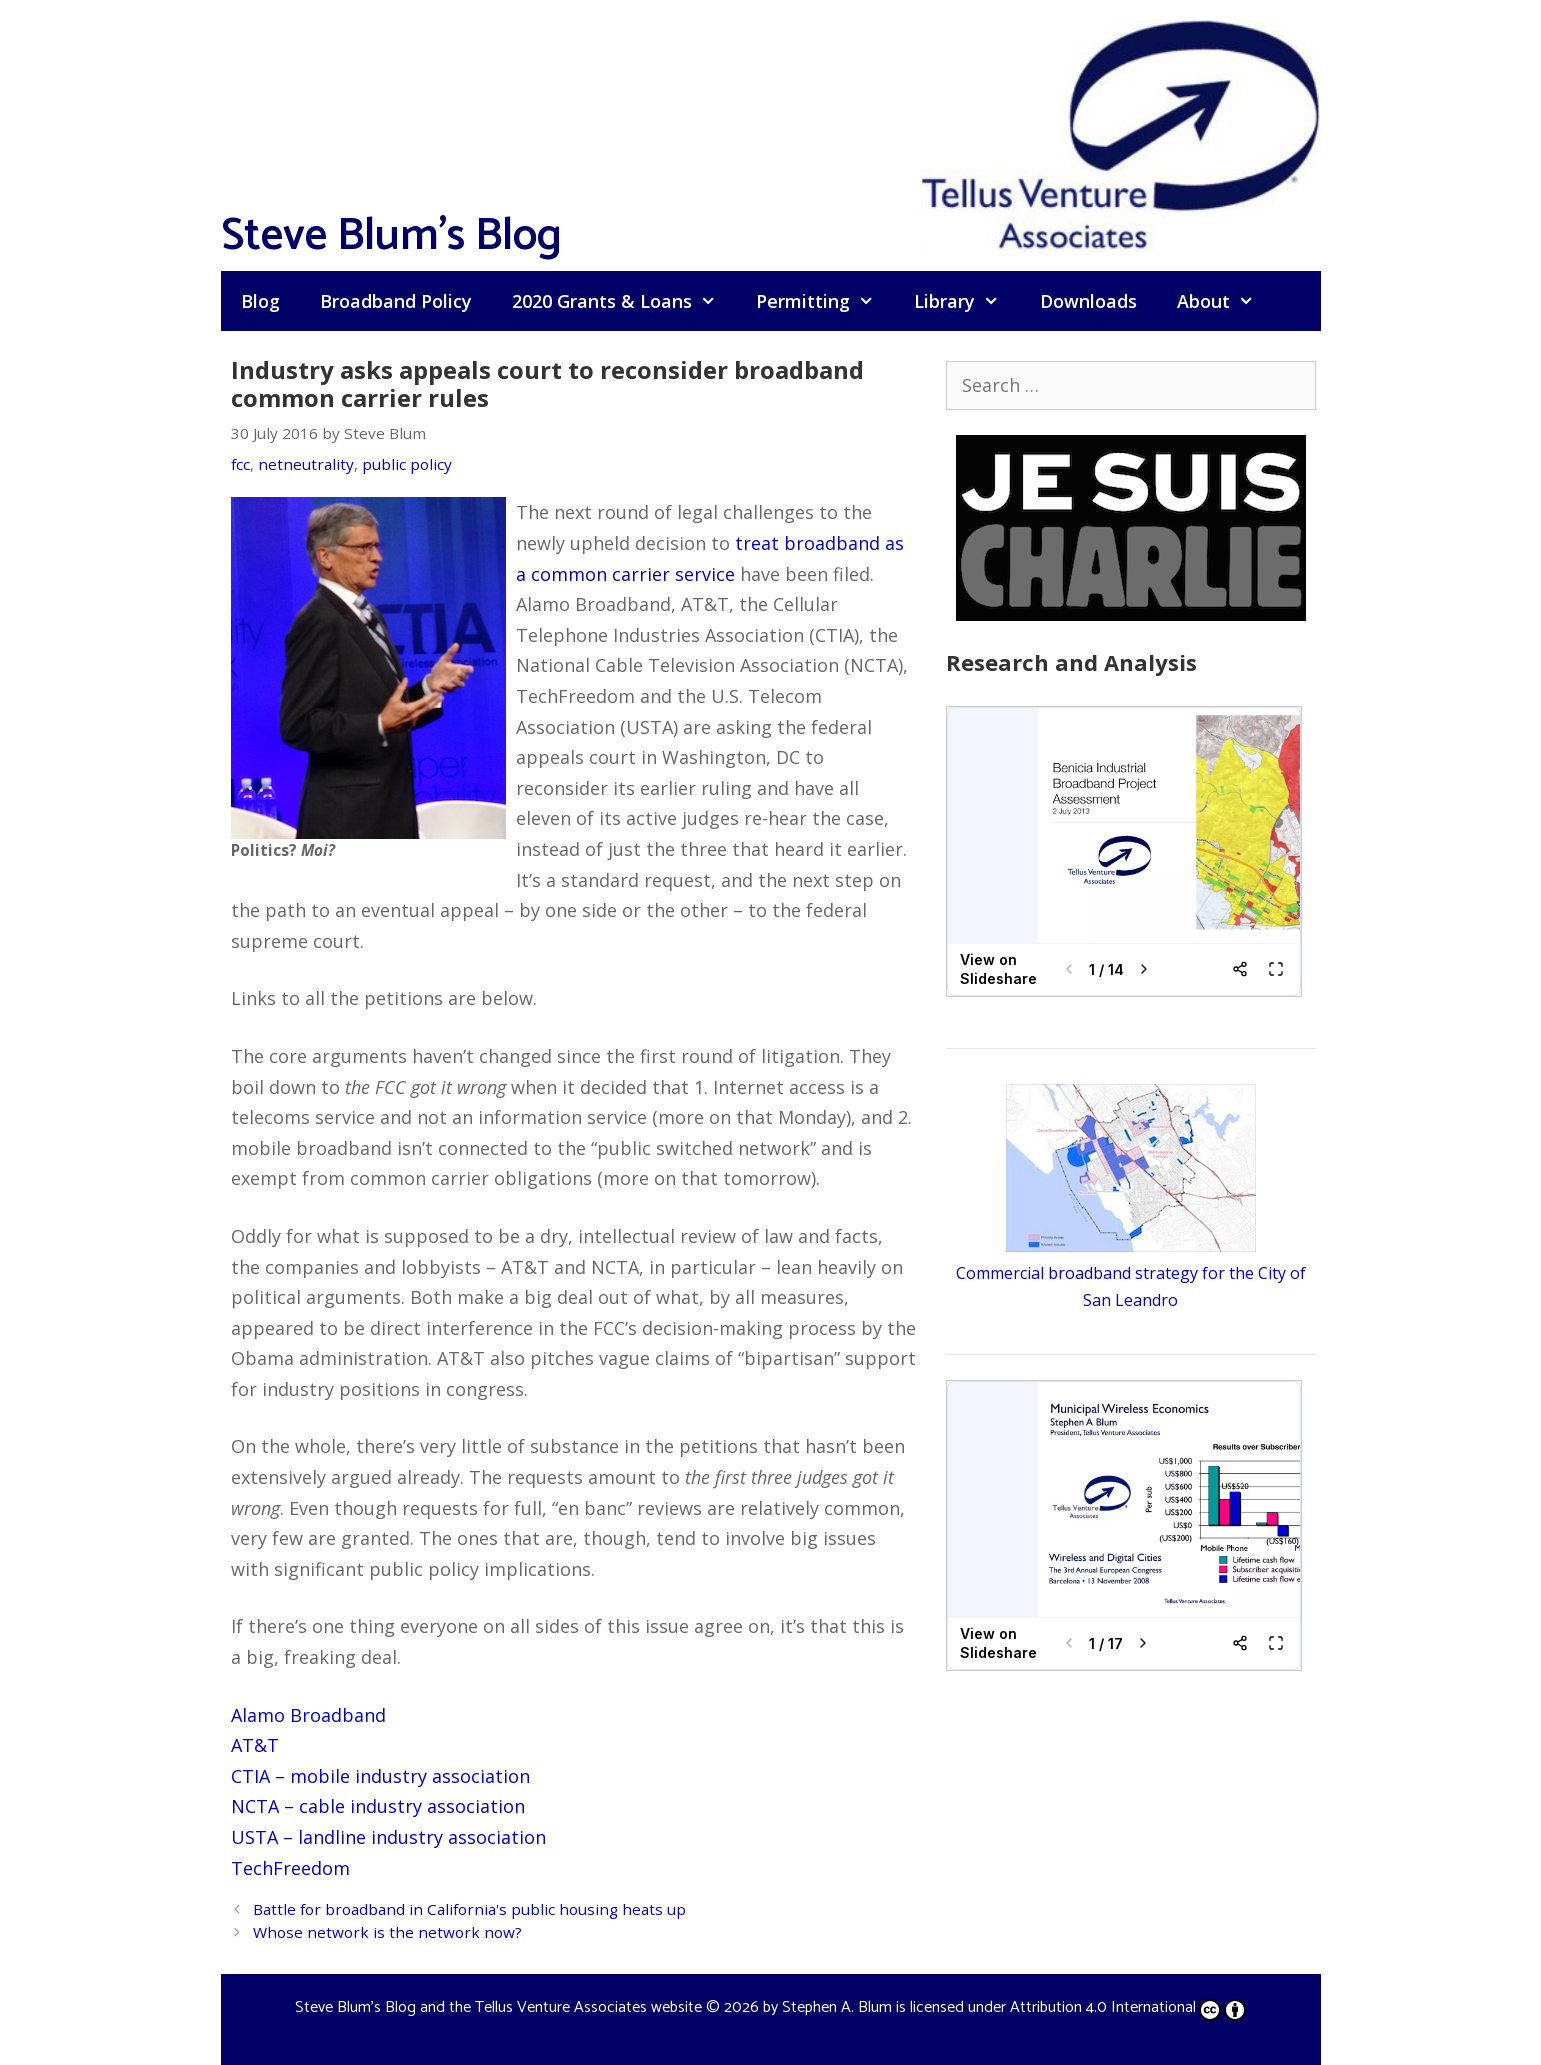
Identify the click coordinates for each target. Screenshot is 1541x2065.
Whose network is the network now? (387, 1932)
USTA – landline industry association (388, 1837)
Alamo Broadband (308, 1715)
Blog (260, 301)
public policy (407, 464)
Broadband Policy (396, 301)
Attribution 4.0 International (1128, 2007)
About (1225, 301)
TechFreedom (290, 1868)
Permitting (825, 301)
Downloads (1088, 301)
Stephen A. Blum (837, 2007)
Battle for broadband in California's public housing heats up (469, 1909)
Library (966, 301)
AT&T (255, 1745)
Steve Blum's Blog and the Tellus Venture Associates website (498, 2007)
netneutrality (306, 464)
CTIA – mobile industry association (380, 1776)
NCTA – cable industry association (378, 1806)
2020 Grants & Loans (624, 301)
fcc (240, 464)
